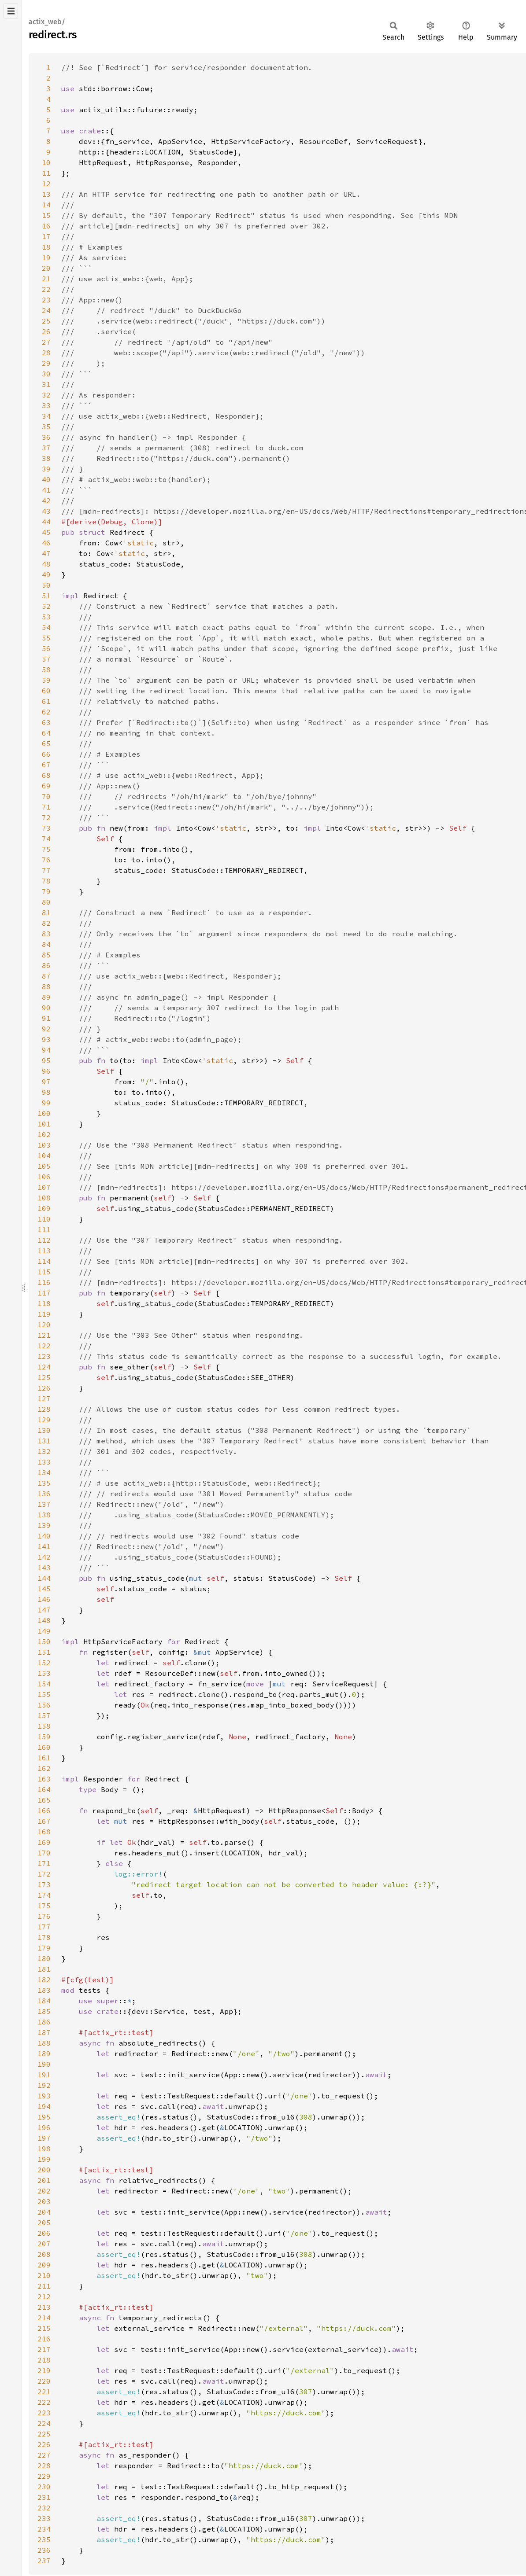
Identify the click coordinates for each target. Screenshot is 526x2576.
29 (46, 363)
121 (44, 1335)
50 (46, 585)
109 (44, 1208)
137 (44, 1504)
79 (46, 891)
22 (46, 289)
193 (44, 2095)
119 (44, 1314)
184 (44, 2000)
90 (46, 1007)
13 (46, 194)
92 (46, 1028)
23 (46, 299)
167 (44, 1821)
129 (44, 1419)
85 (46, 954)
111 (44, 1229)
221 (44, 2391)
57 (46, 659)
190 (44, 2064)
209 (44, 2264)
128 (44, 1409)
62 (46, 711)
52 (46, 606)
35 (46, 426)
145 (44, 1588)
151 (44, 1652)
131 (44, 1440)
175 (44, 1905)
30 (46, 373)
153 (44, 1673)
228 (44, 2465)
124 (44, 1366)
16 (46, 225)
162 (44, 1768)
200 (44, 2169)
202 (44, 2190)
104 (44, 1155)
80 (46, 902)
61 (46, 701)
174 (44, 1895)
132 (44, 1451)
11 (46, 173)
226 (44, 2444)
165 (44, 1800)
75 (46, 849)
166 (44, 1810)
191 (44, 2074)
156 (44, 1704)
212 (44, 2296)
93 (46, 1039)
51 (46, 595)
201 (44, 2180)
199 (44, 2159)
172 (44, 1873)
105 (44, 1166)
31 (46, 384)
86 (46, 965)
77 (46, 870)
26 (46, 331)
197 (44, 2138)
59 (46, 680)
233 (44, 2518)
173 (44, 1884)
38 (46, 458)
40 (46, 479)
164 (44, 1789)
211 (44, 2286)
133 (44, 1461)
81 (46, 912)
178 (44, 1937)
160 (44, 1747)
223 (44, 2412)
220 (44, 2381)
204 (44, 2212)
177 (44, 1926)
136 (44, 1493)
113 (44, 1250)
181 (44, 1969)
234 (44, 2528)
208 (44, 2254)
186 (44, 2021)
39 (46, 468)
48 (46, 563)
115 (44, 1271)
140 (44, 1535)
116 (44, 1282)
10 (46, 162)
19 (46, 257)
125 (44, 1377)
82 (46, 923)
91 (46, 1018)
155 (44, 1694)
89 (46, 997)
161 (44, 1757)
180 (44, 1958)
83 (46, 933)
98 (46, 1092)
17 (46, 236)
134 (44, 1472)
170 (44, 1852)
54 (46, 627)
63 (46, 722)
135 (44, 1483)
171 (44, 1863)
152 (44, 1662)
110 (44, 1218)
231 (44, 2497)
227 (44, 2455)
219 (44, 2370)
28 (46, 352)
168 (44, 1831)
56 (46, 648)
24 (46, 310)
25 (46, 320)
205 (44, 2222)
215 (44, 2328)
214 (44, 2317)
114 (44, 1261)
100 (44, 1113)
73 (46, 828)
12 (46, 183)
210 (44, 2275)
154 (44, 1683)
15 (46, 215)
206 (44, 2233)
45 (46, 532)
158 (44, 1726)
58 (46, 669)
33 (46, 405)
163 (44, 1778)
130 (44, 1430)
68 (46, 775)
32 (46, 394)
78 (46, 880)
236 (44, 2550)
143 (44, 1567)
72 (46, 817)
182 (44, 1979)
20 (46, 268)
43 (46, 511)
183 (44, 1990)
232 (44, 2507)
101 (44, 1123)
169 (44, 1842)
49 (46, 574)
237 (44, 2560)
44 (46, 521)
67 (46, 764)
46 (46, 542)
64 (46, 733)
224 (44, 2423)
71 (46, 806)
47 (46, 553)
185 (44, 2011)
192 (44, 2085)
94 (46, 1049)
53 (46, 616)
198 (44, 2148)
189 (44, 2053)
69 (46, 785)
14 (46, 204)
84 (46, 944)
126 (44, 1388)
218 (44, 2359)
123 (44, 1356)
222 (44, 2402)
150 (44, 1641)
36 (46, 437)
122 (44, 1345)
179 (44, 1947)
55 (46, 637)
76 (46, 859)
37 (46, 447)
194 (44, 2106)
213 (44, 2307)
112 (44, 1240)
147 (44, 1609)
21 (46, 278)
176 (44, 1916)
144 (44, 1578)
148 (44, 1620)
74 (46, 838)
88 (46, 986)
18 (46, 247)
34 (46, 416)
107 (44, 1187)
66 (46, 754)
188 (44, 2043)
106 (44, 1176)
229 (44, 2476)
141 (44, 1546)
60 (46, 690)
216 (44, 2338)
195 (44, 2116)
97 (46, 1081)
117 (44, 1292)
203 (44, 2201)
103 (44, 1145)
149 (44, 1631)
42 (46, 500)
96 (46, 1071)
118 (44, 1303)
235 (44, 2539)
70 (46, 796)
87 (46, 976)
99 (46, 1102)
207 (44, 2243)
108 (44, 1197)
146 (44, 1599)
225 (44, 2433)
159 (44, 1736)
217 (44, 2349)
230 (44, 2486)
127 (44, 1398)
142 (44, 1557)
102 (44, 1134)
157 (44, 1715)
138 (44, 1514)
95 (46, 1060)
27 (46, 342)
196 (44, 2127)
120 (44, 1324)
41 (46, 490)
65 (46, 743)
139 (44, 1525)
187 (44, 2032)
